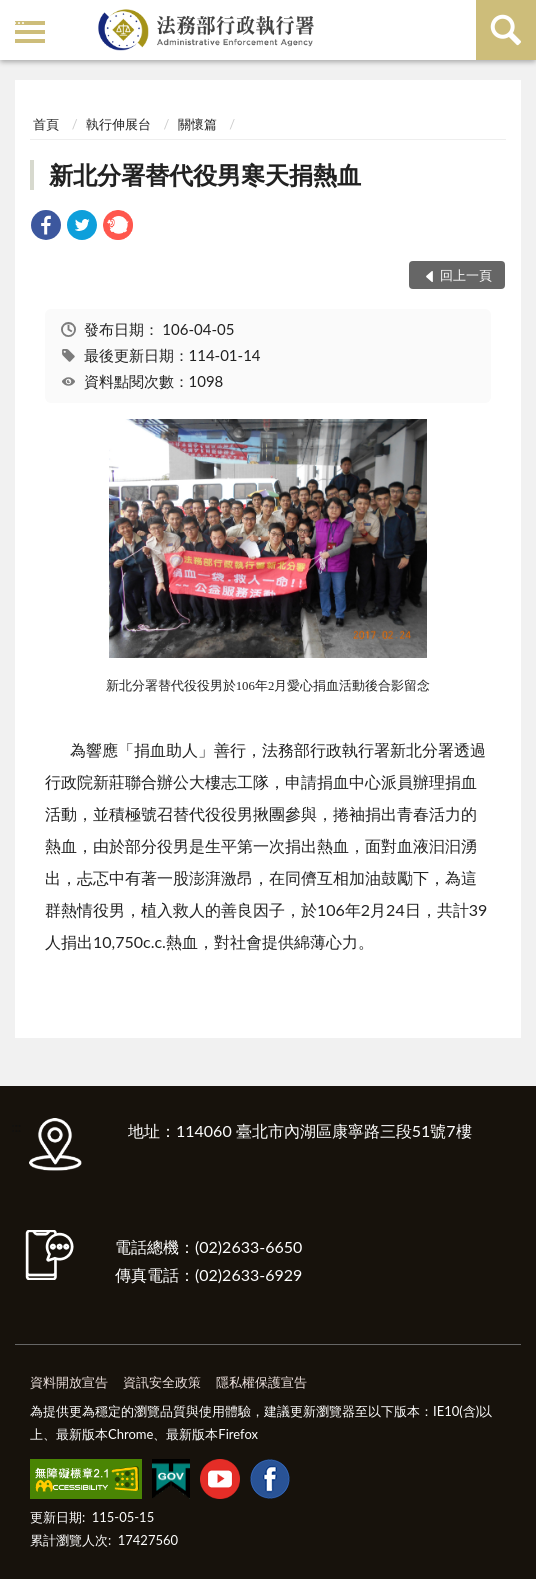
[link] (46, 227)
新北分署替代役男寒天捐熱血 (205, 174)
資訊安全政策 (162, 1382)
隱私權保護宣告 (261, 1382)
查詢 (506, 30)
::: (19, 17)
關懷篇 (197, 124)
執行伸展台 (118, 124)
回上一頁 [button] (466, 275)
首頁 (46, 124)
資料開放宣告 (69, 1382)
